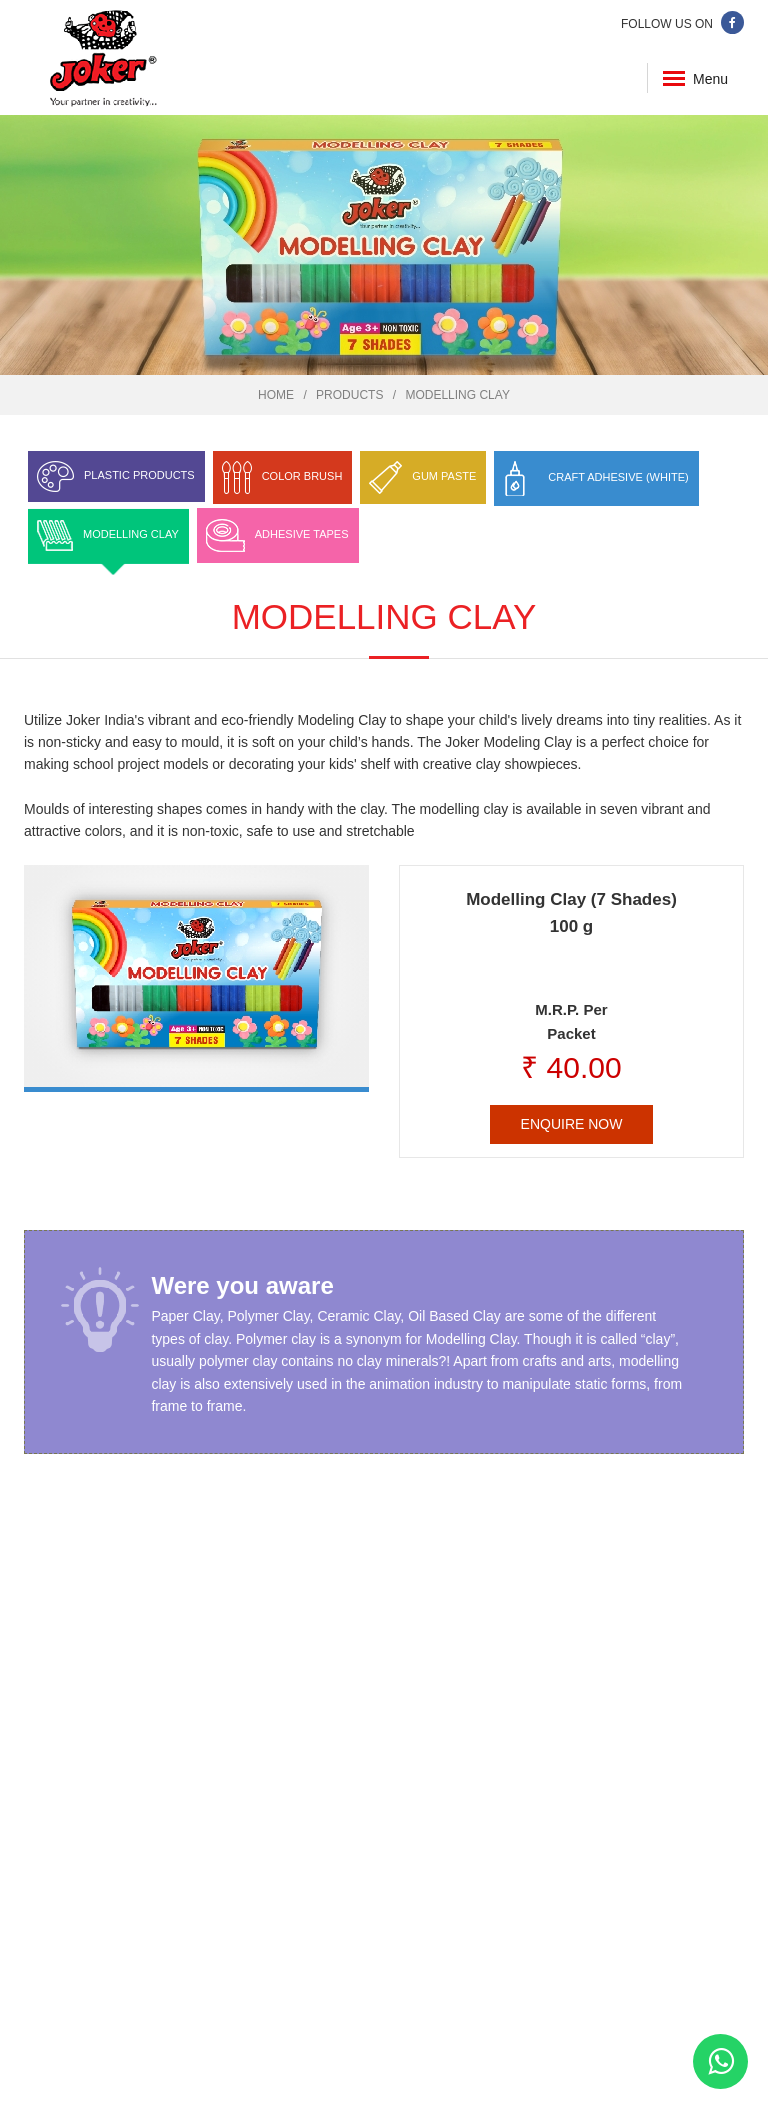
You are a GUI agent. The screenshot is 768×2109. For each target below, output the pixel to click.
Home (276, 395)
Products (349, 395)
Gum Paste (444, 476)
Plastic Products (139, 475)
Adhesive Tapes (302, 534)
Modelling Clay (457, 395)
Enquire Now (572, 1124)
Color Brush (302, 476)
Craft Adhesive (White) (618, 477)
